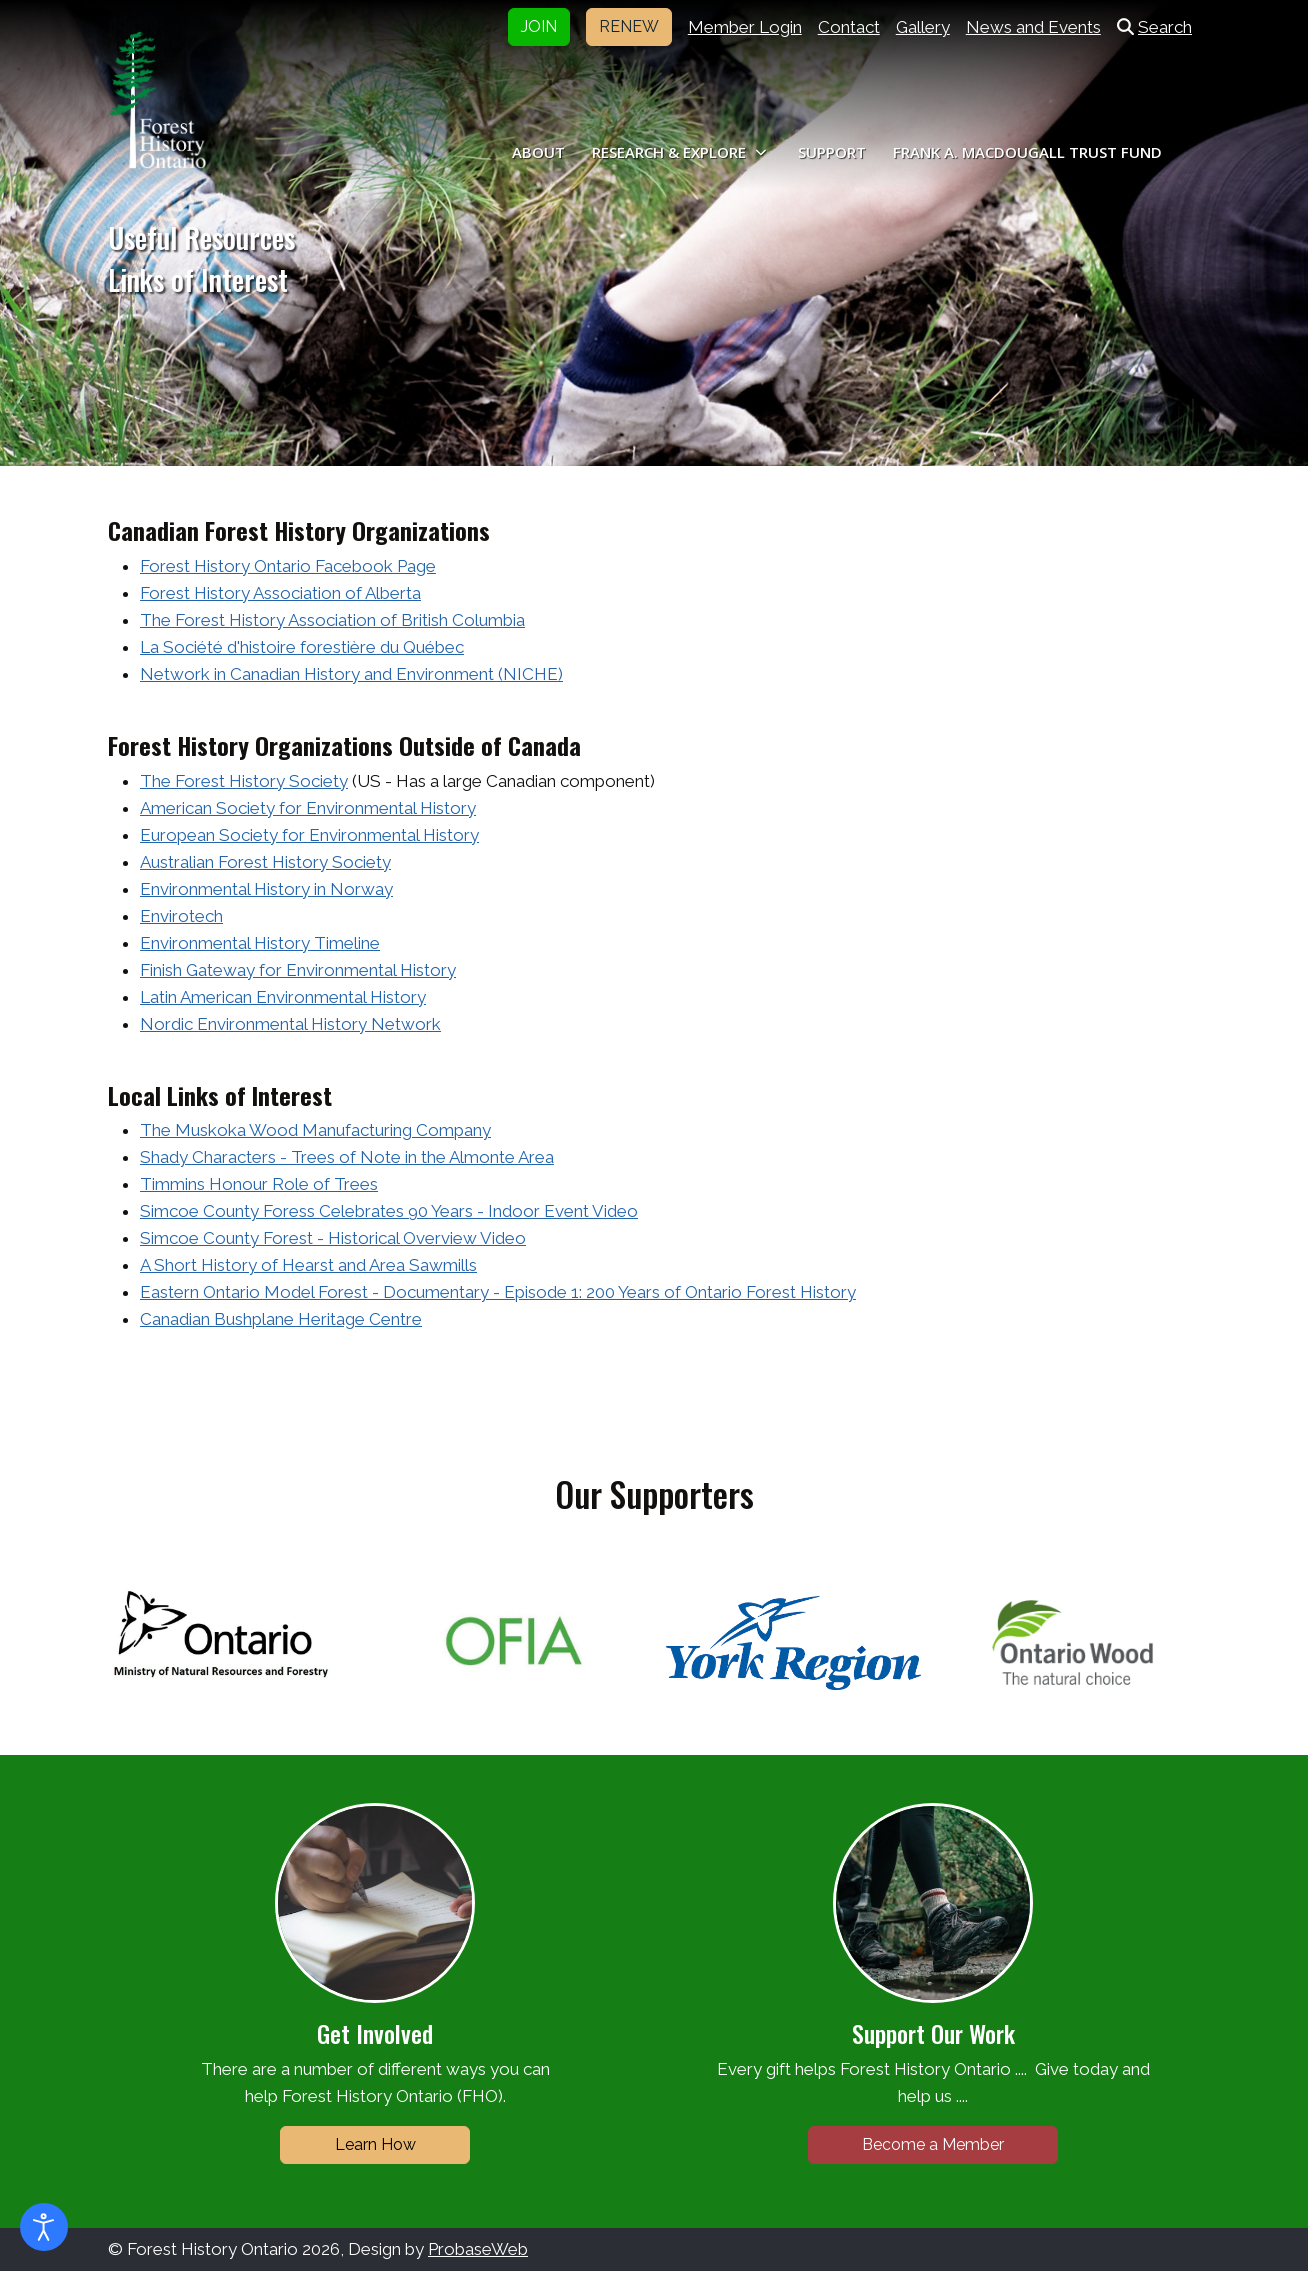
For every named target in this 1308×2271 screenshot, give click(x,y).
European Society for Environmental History (309, 835)
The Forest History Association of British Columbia (332, 620)
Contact (849, 27)
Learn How (375, 2144)
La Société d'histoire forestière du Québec (302, 647)
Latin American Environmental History (283, 997)
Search (1154, 27)
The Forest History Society (244, 781)
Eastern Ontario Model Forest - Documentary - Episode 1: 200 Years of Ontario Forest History (498, 1292)
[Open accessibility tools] (44, 2227)
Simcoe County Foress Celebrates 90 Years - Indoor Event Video (389, 1211)
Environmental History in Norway (266, 889)
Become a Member (933, 2144)
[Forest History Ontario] (157, 100)
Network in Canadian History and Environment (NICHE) (351, 674)
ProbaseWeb (478, 2249)
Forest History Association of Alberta (280, 593)
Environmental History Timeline (260, 943)
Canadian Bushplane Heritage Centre (281, 1319)
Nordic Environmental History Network (290, 1024)
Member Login (745, 27)
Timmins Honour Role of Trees (259, 1184)
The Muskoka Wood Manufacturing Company (315, 1130)
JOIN (539, 26)
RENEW (629, 26)
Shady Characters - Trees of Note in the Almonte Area (347, 1157)
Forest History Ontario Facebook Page (288, 566)
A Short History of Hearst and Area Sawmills (308, 1265)
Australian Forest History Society (265, 862)
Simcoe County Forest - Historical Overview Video (333, 1238)
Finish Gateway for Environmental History (298, 970)
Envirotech (181, 916)
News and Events (1033, 27)
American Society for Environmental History (308, 808)
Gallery (923, 27)
